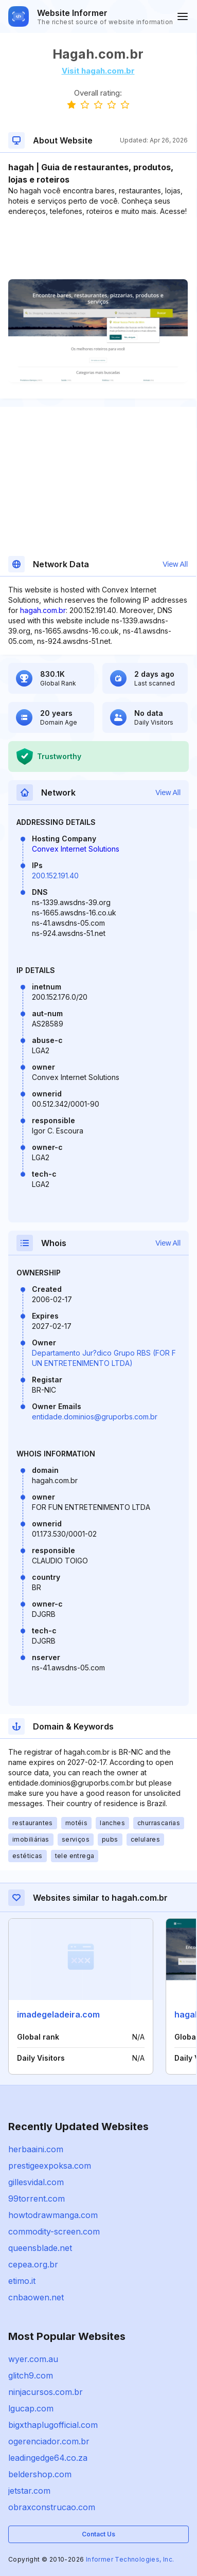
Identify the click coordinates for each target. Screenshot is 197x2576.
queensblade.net (40, 2248)
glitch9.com (30, 2375)
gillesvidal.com (36, 2182)
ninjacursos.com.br (45, 2392)
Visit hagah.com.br (98, 71)
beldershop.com (39, 2474)
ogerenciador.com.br (48, 2441)
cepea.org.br (33, 2264)
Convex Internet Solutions (75, 848)
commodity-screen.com (54, 2231)
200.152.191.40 (55, 875)
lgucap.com (30, 2408)
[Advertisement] (98, 248)
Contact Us (98, 2534)
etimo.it (21, 2281)
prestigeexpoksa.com (49, 2165)
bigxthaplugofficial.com (53, 2425)
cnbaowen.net (36, 2297)
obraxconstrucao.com (51, 2507)
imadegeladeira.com (58, 2014)
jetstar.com (29, 2490)
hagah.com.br (43, 610)
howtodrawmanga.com (53, 2215)
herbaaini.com (35, 2149)
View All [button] (175, 564)
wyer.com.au (33, 2359)
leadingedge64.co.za (47, 2458)
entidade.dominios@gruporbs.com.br (94, 1416)
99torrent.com (36, 2198)
